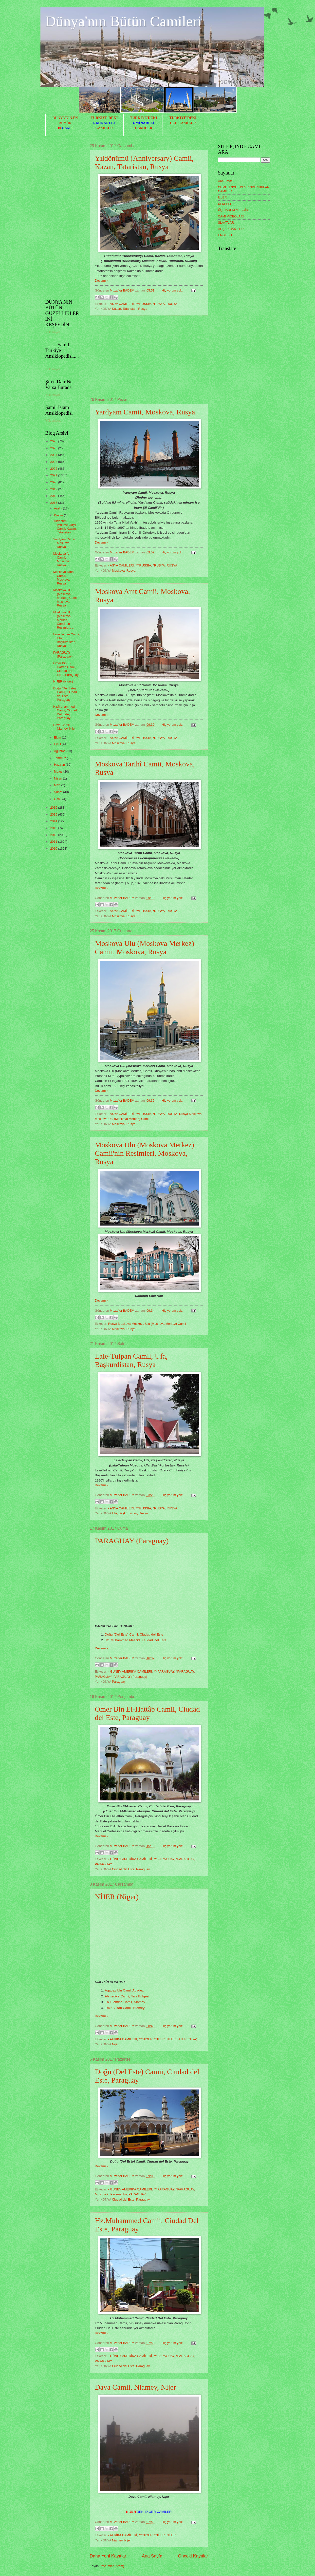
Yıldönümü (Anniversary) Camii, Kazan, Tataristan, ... (65, 526)
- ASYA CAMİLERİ (121, 304)
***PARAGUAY (164, 1671)
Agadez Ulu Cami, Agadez (124, 1990)
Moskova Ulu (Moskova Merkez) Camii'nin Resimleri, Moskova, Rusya (144, 1153)
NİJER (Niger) (117, 1897)
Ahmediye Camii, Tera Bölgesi (127, 1996)
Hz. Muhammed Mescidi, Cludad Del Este (136, 1640)
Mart (57, 785)
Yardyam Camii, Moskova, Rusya (145, 412)
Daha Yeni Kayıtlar (108, 2556)
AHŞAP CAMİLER (231, 229)
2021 (54, 475)
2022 (54, 468)
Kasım (59, 515)
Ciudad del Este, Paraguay (131, 1869)
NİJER (171, 2039)
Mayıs (58, 771)
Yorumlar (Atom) (112, 2566)
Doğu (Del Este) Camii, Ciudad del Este (134, 1634)
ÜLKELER (225, 204)
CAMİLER (104, 128)
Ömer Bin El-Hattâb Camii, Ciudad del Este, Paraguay (147, 1713)
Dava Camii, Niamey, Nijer (135, 2387)
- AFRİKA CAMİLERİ (122, 2039)
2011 (54, 841)
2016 (54, 807)
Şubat (58, 792)
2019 (54, 489)
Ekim (58, 737)
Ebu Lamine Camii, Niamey (125, 2002)
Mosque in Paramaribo (111, 2194)
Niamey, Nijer (121, 2540)
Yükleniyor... (54, 332)
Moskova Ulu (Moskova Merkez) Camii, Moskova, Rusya (144, 947)
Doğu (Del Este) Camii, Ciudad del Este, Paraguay (65, 694)
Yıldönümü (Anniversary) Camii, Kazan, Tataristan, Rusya (144, 162)
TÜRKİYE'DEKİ (104, 118)
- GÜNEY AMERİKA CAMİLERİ (130, 1671)
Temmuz (60, 758)
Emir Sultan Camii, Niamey (125, 2008)
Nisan (58, 778)
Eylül (58, 744)
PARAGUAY (103, 1676)
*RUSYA (159, 304)
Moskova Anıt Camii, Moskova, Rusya (62, 559)
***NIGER (146, 2039)
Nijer (115, 2044)
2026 (54, 441)
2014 (54, 821)
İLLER (222, 197)
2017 (54, 503)
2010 (54, 848)
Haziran (60, 764)
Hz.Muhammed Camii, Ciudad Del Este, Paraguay (65, 712)
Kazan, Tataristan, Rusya (129, 309)
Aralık (58, 508)
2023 (54, 462)
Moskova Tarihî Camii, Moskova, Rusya (63, 577)
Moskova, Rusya (123, 570)
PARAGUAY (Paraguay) (132, 1541)
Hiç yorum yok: (173, 290)
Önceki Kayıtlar (193, 2556)
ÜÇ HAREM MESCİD (233, 210)
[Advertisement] (149, 356)
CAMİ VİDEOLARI (231, 216)
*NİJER (159, 2039)
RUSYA (172, 304)
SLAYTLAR (226, 222)
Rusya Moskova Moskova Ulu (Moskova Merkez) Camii (147, 1324)
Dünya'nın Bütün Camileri (123, 21)
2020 (54, 482)
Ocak (58, 799)
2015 (54, 814)
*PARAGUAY (185, 1671)
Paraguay (119, 1681)
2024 (54, 455)
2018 (54, 496)
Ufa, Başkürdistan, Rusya (130, 1513)
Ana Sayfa (152, 2556)
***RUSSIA (143, 304)
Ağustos (60, 751)
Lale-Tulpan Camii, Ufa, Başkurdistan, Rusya (131, 1360)
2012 (54, 835)
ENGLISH (225, 235)
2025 (54, 448)
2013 (54, 828)
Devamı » (102, 280)
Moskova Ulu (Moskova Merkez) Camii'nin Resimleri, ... (64, 619)
